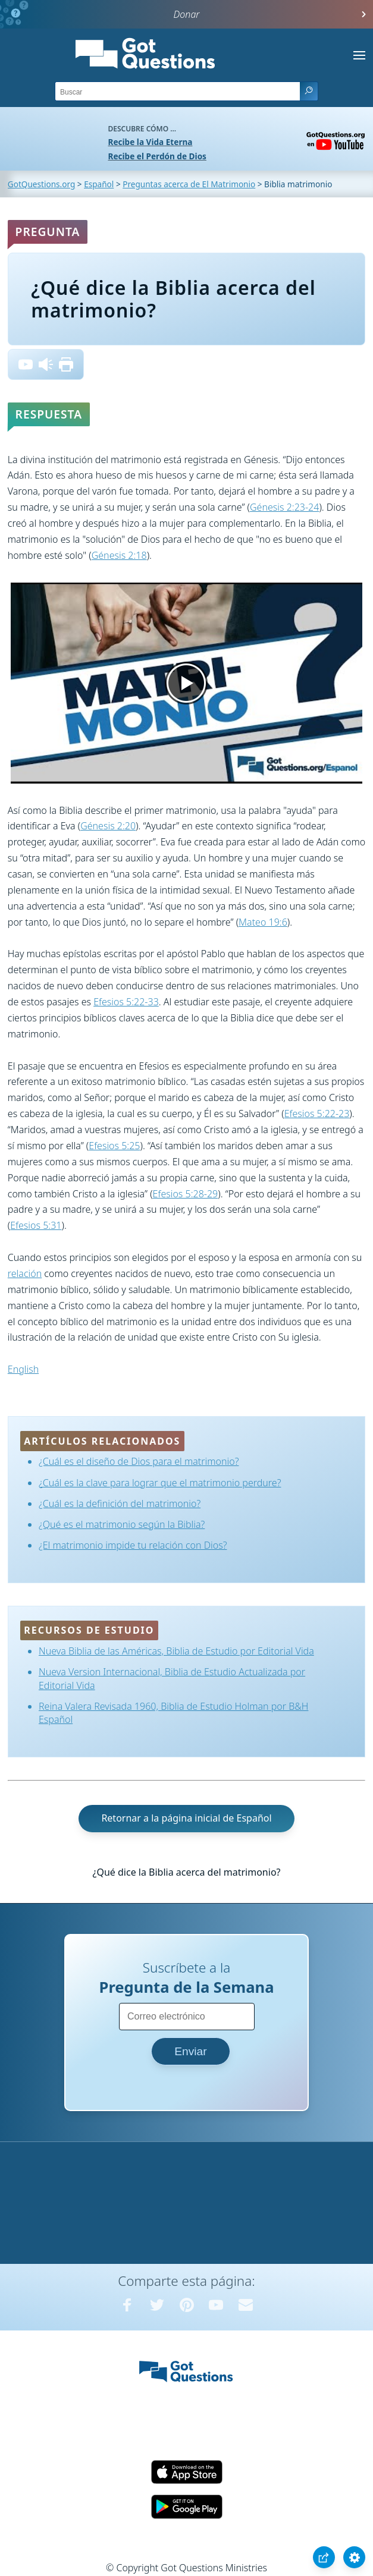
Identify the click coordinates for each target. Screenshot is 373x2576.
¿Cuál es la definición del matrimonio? (119, 1503)
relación (25, 1273)
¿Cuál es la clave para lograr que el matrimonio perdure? (160, 1482)
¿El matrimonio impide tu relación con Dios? (133, 1545)
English (23, 1369)
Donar (187, 14)
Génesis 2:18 (119, 555)
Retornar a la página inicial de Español (186, 1818)
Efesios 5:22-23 (317, 1113)
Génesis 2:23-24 (284, 507)
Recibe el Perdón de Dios (157, 156)
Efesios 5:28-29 (185, 1193)
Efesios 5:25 (114, 1145)
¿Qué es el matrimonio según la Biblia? (122, 1524)
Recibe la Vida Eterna (150, 141)
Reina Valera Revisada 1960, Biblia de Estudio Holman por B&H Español (173, 1713)
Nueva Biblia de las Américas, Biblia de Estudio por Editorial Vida (176, 1650)
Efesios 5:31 (35, 1225)
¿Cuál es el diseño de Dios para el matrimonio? (139, 1461)
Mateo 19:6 (263, 922)
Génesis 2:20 (108, 825)
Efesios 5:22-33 (126, 1001)
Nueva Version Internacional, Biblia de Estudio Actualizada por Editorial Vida (172, 1678)
